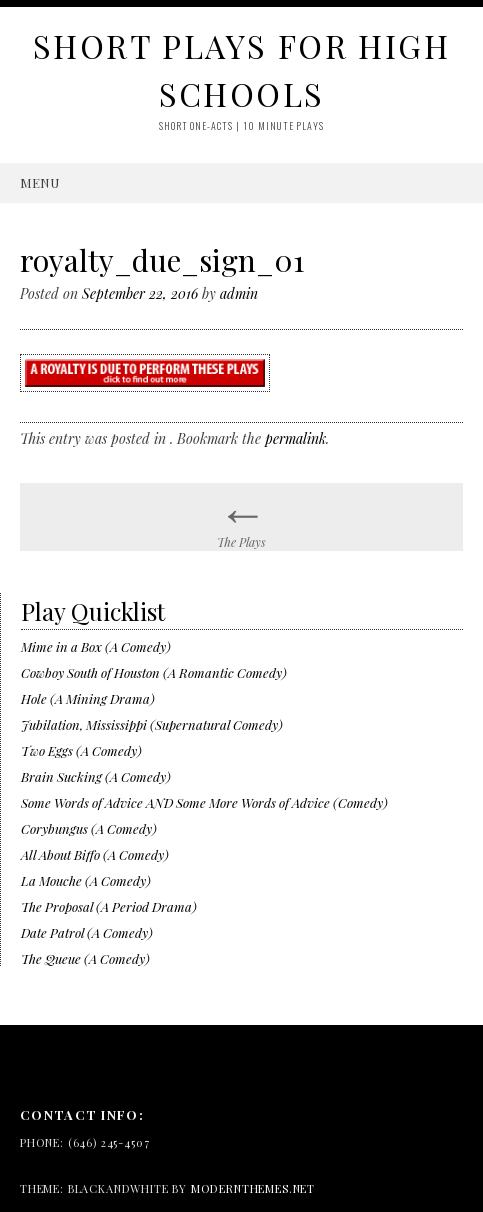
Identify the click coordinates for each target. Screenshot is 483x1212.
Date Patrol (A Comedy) (87, 932)
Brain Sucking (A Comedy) (96, 776)
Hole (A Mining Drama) (88, 698)
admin (239, 293)
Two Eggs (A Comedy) (81, 750)
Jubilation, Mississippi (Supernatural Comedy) (152, 724)
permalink (295, 438)
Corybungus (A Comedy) (89, 828)
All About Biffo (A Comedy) (95, 854)
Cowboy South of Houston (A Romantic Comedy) (154, 672)
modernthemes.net (253, 1188)
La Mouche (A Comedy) (86, 880)
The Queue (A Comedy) (85, 958)
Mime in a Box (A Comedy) (96, 646)
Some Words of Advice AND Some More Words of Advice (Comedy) (204, 802)
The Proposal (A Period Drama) (109, 906)
